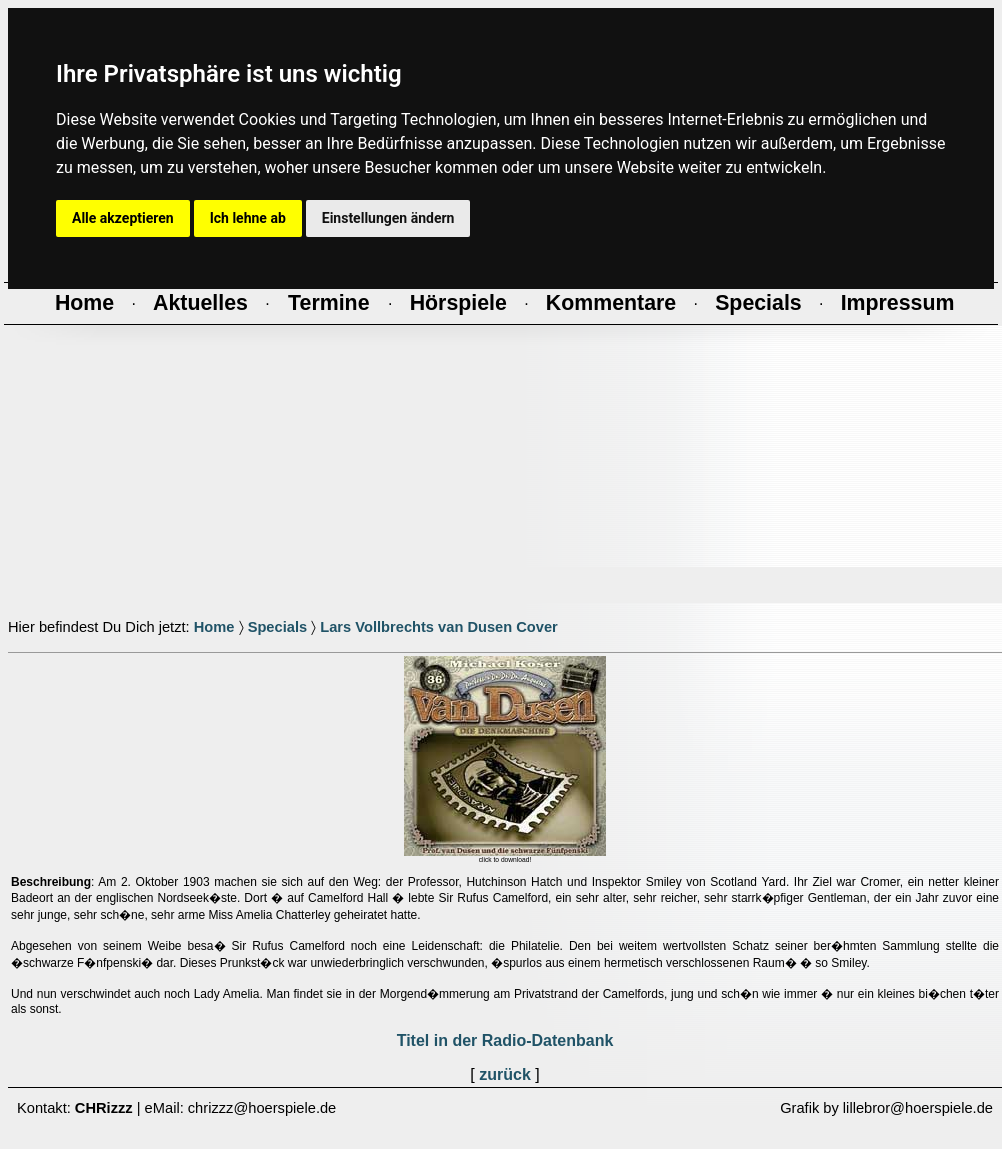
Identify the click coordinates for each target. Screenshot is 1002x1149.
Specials (277, 627)
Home (214, 627)
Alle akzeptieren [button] (123, 218)
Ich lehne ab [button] (248, 218)
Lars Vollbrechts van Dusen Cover (439, 627)
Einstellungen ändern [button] (388, 218)
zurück (505, 1074)
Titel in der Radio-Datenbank (505, 1040)
